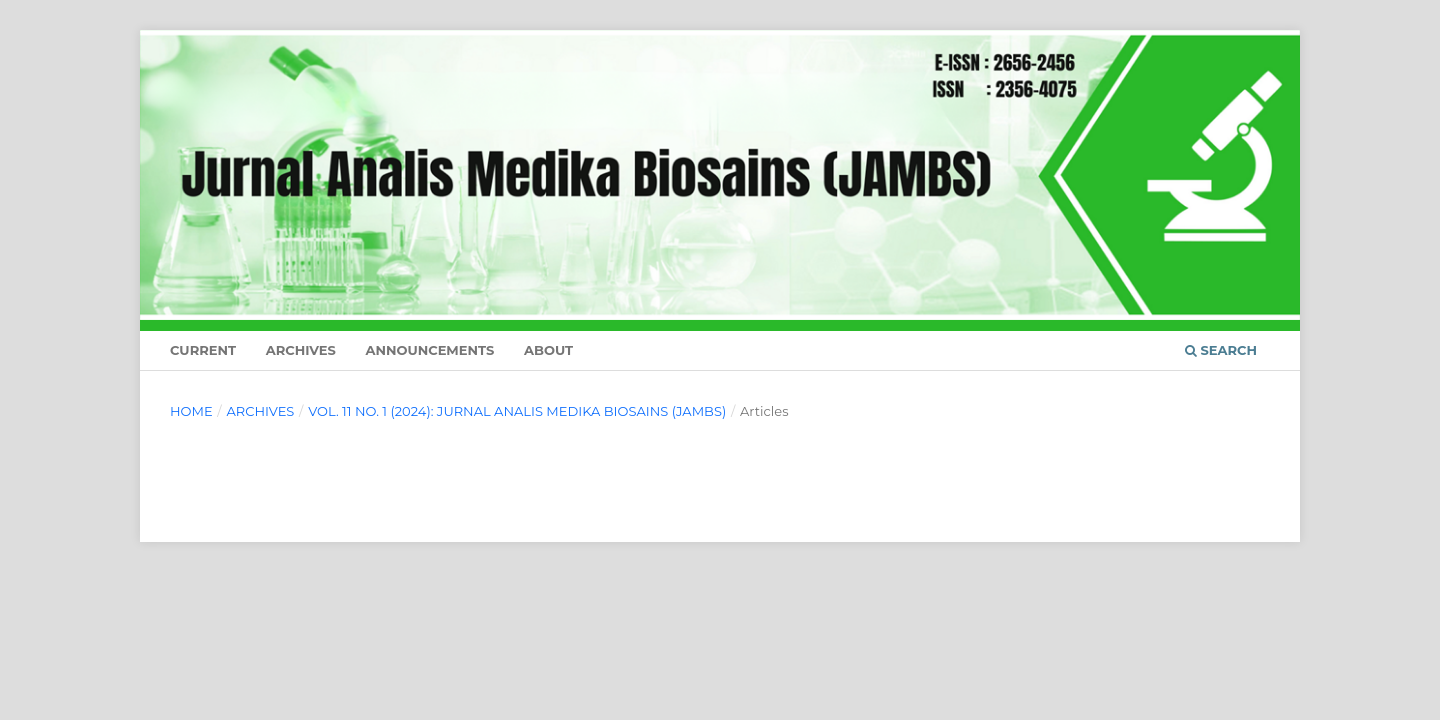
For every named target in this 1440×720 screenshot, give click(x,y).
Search (1221, 350)
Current (203, 350)
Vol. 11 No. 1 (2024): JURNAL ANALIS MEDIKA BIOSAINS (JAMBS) (517, 411)
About (548, 350)
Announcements (429, 350)
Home (191, 411)
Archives (301, 350)
